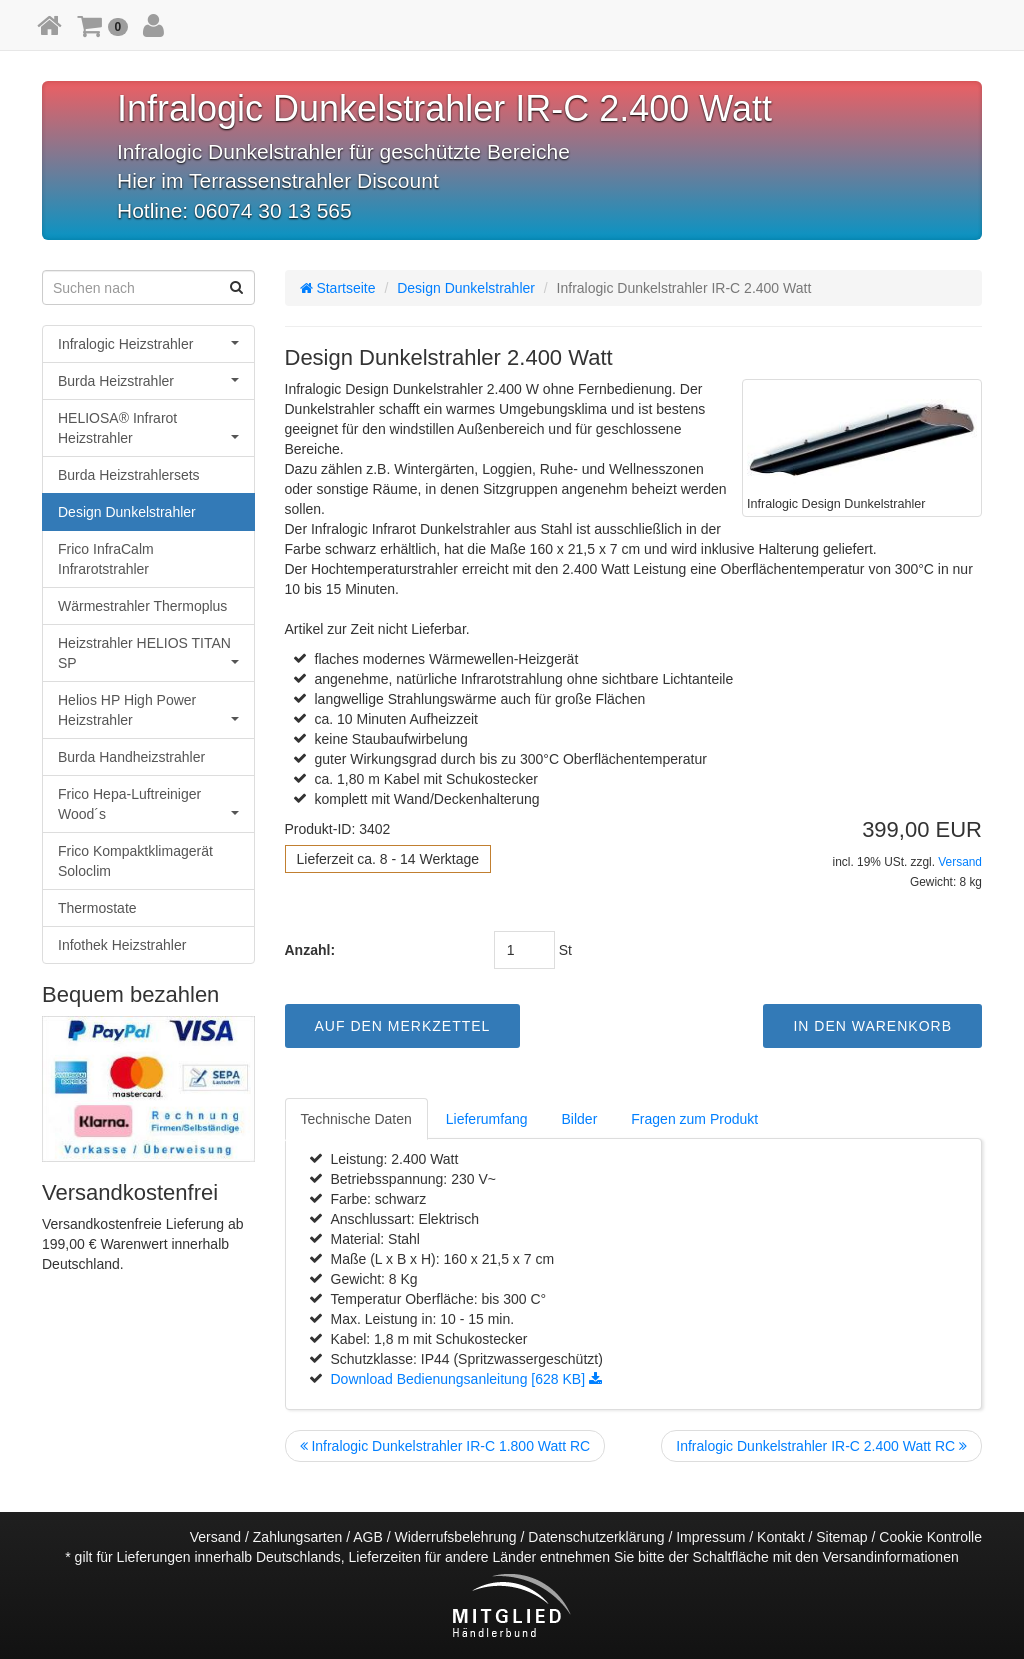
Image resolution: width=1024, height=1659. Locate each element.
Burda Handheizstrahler (131, 757)
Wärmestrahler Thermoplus (142, 606)
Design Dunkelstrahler (127, 512)
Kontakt (780, 1537)
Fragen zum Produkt (694, 1119)
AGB (368, 1537)
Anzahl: (310, 950)
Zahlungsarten (298, 1537)
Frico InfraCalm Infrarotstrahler (106, 559)
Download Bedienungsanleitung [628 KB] (466, 1379)
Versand (960, 862)
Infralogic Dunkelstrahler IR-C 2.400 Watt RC (821, 1446)
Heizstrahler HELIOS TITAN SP (148, 653)
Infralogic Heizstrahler (148, 344)
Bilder (580, 1119)
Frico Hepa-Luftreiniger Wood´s (148, 804)
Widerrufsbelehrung (455, 1537)
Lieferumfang (487, 1119)
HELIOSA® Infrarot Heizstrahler (148, 428)
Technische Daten (356, 1119)
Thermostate (97, 908)
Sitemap (841, 1537)
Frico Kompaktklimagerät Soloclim (135, 861)
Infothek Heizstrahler (122, 945)
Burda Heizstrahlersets (129, 475)
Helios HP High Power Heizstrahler (148, 710)
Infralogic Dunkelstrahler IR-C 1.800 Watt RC (445, 1446)
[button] (102, 25)
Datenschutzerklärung (596, 1537)
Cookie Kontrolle (930, 1537)
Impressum (710, 1537)
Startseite (338, 288)
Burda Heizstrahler (148, 381)
